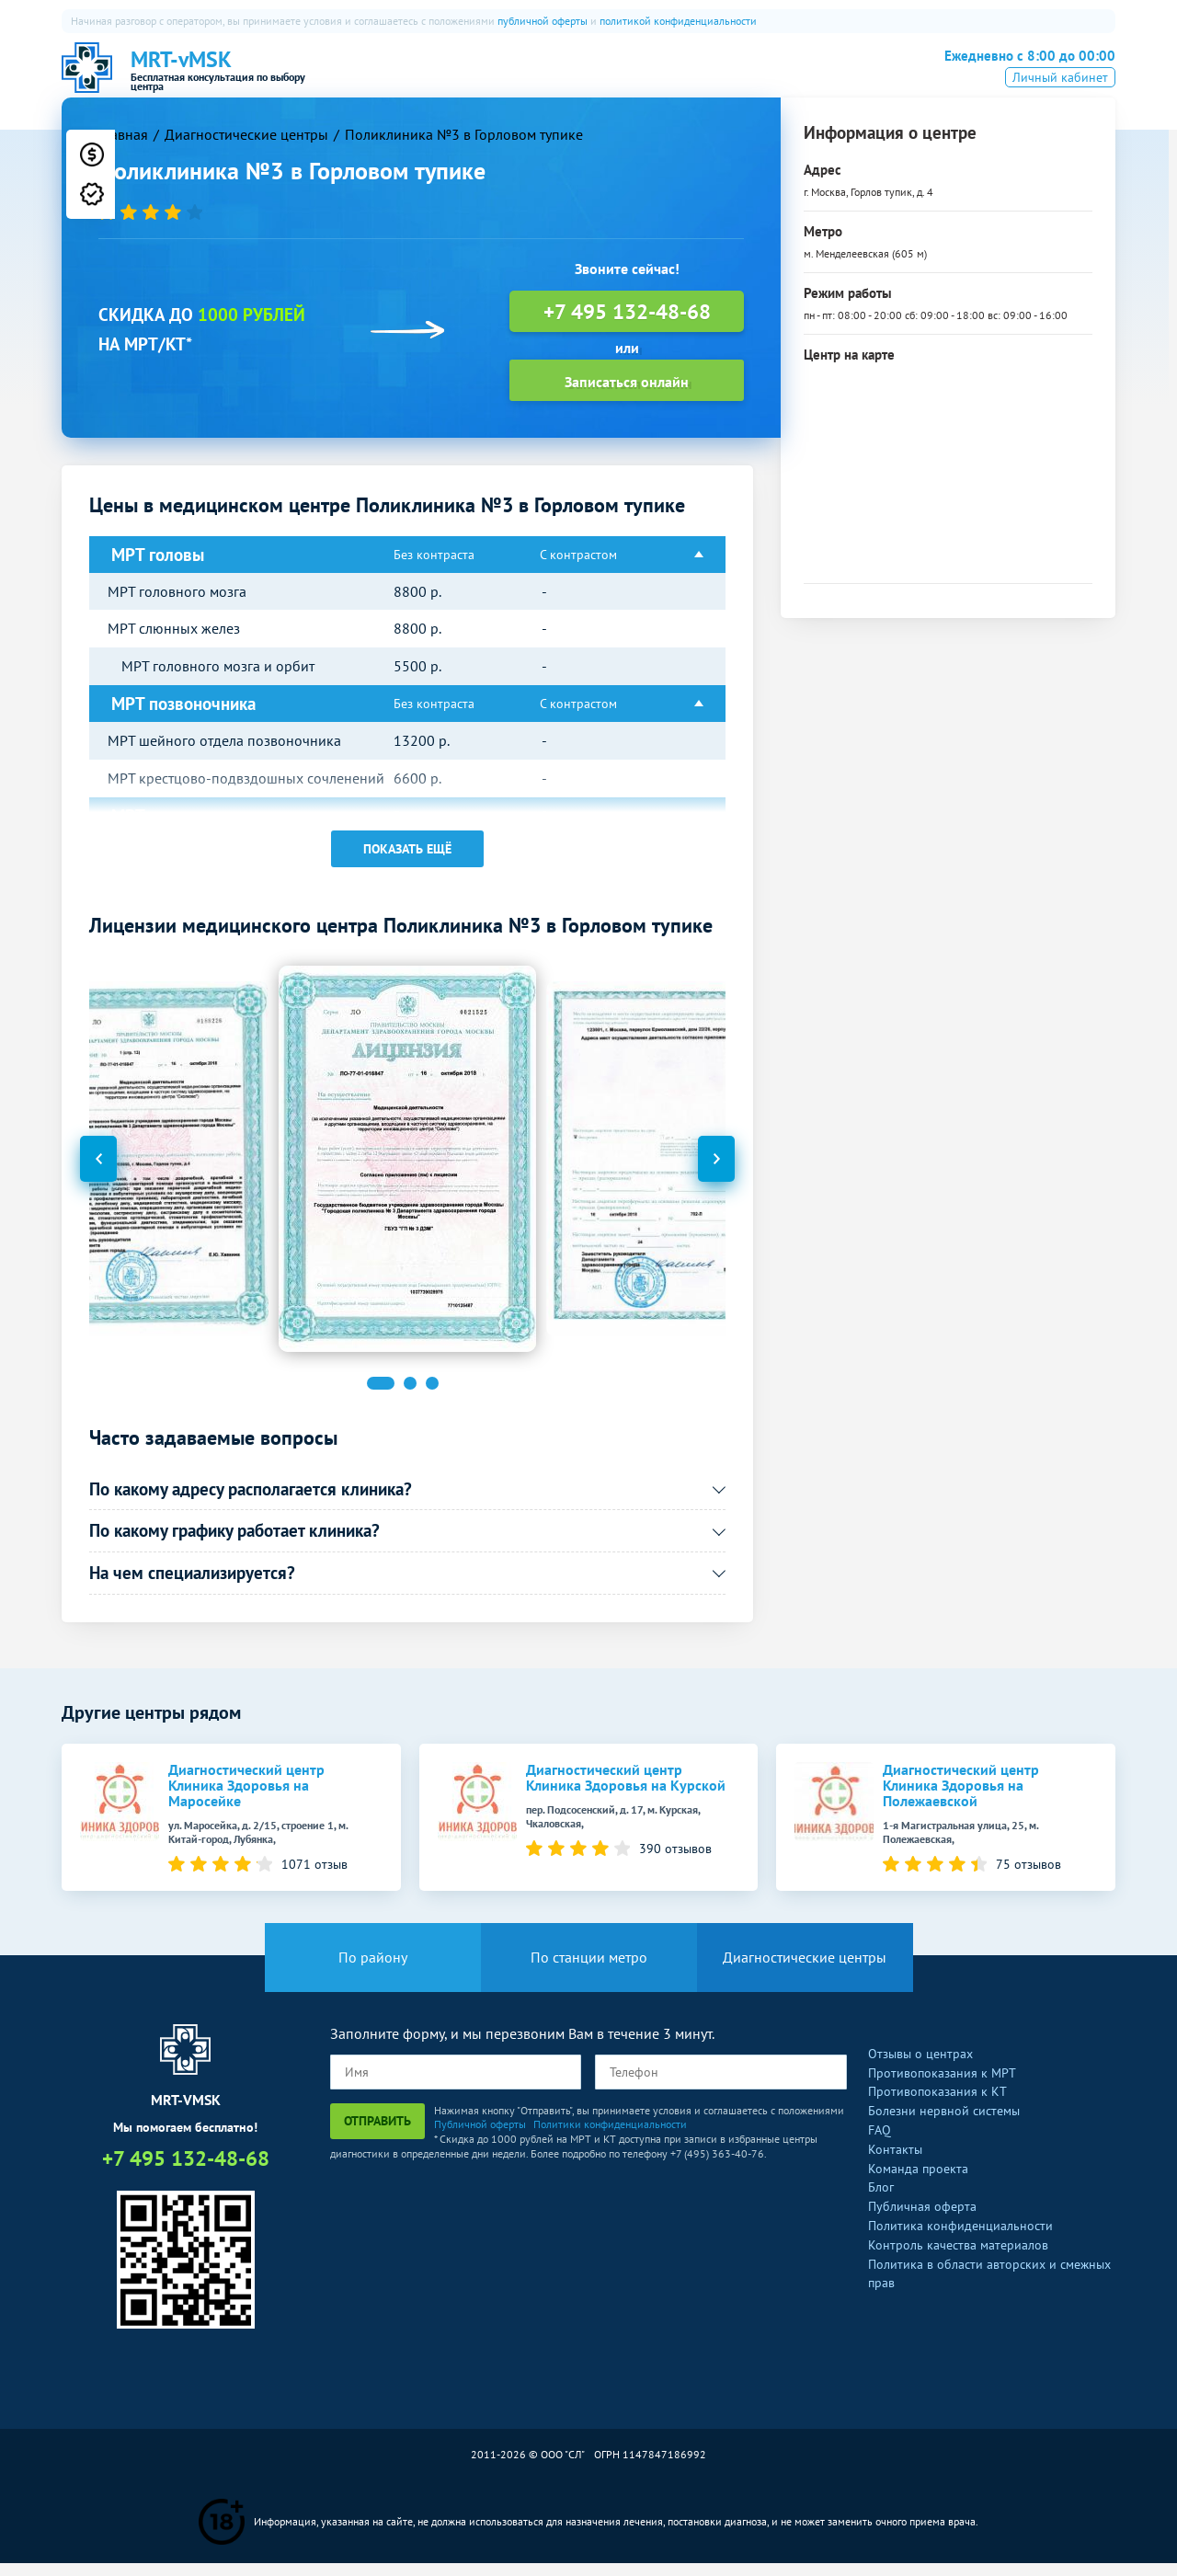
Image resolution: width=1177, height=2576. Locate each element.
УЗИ (645, 78)
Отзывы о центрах (920, 2066)
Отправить (377, 2133)
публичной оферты (542, 21)
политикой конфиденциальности (678, 21)
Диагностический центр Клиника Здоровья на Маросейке (246, 1797)
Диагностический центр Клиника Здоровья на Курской (626, 1789)
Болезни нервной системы (944, 2123)
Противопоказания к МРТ (942, 2085)
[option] (407, 1170)
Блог (881, 2200)
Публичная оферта (922, 2219)
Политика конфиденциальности (960, 2238)
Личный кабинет (1060, 104)
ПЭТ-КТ (582, 78)
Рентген (711, 78)
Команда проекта (918, 2180)
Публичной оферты (480, 2137)
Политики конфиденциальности (610, 2137)
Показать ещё (407, 861)
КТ (524, 78)
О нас (414, 78)
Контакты (895, 2162)
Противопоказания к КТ (937, 2104)
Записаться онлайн (627, 393)
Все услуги (798, 78)
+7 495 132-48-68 (1017, 75)
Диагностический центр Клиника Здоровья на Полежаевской (961, 1797)
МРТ (474, 78)
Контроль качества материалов (958, 2258)
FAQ (879, 2143)
